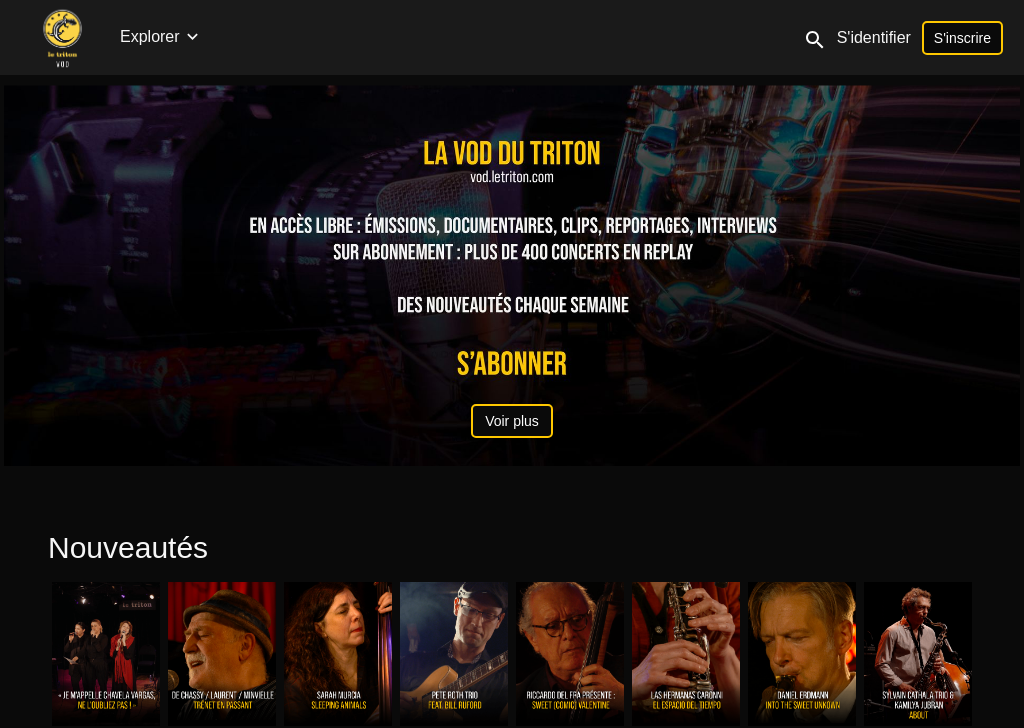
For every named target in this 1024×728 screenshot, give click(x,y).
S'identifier (874, 37)
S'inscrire (962, 38)
